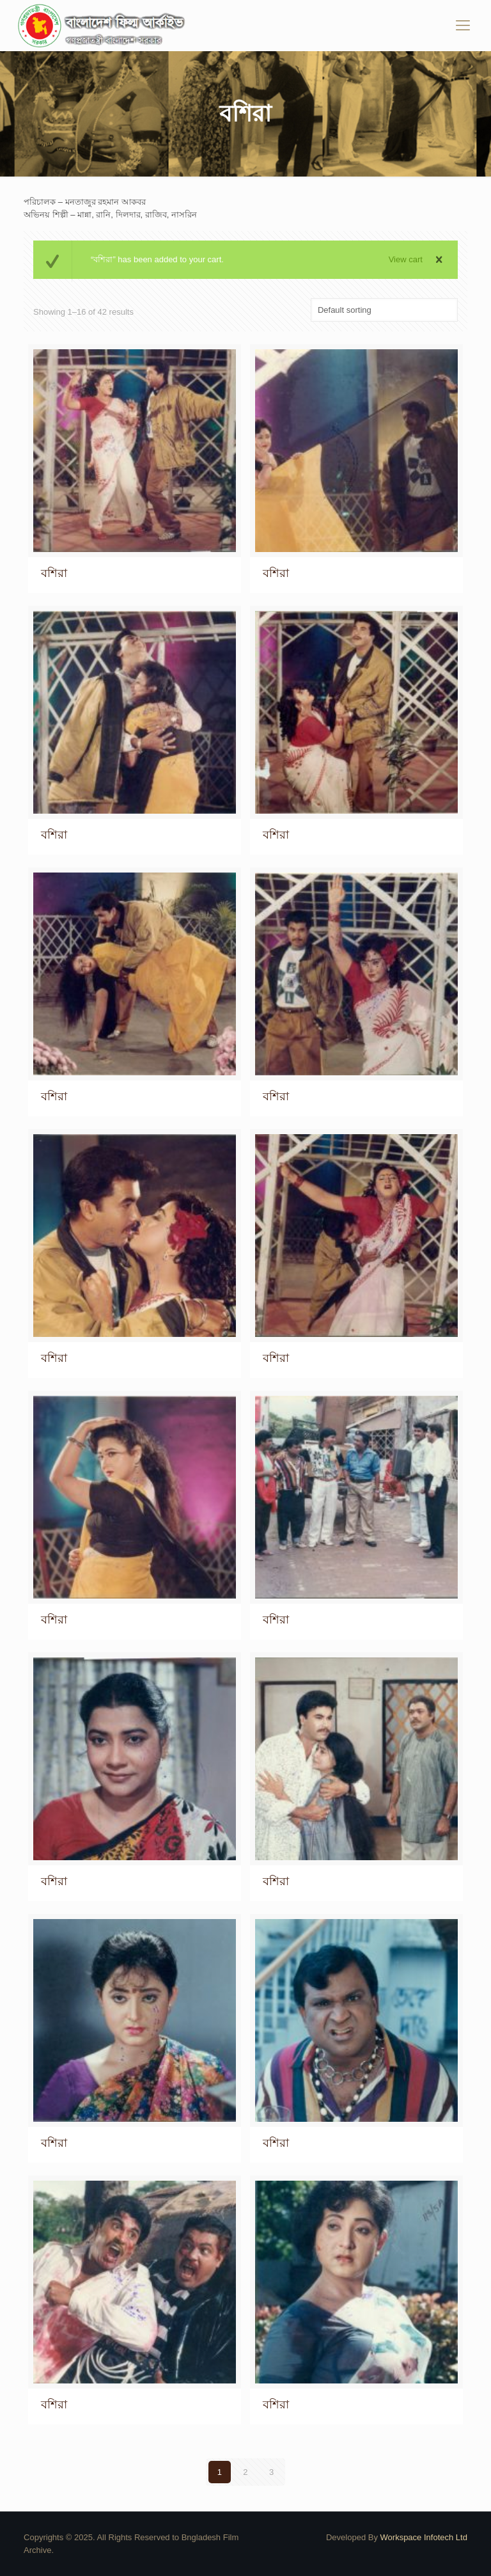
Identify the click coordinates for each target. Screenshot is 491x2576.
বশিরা (54, 573)
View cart (406, 259)
